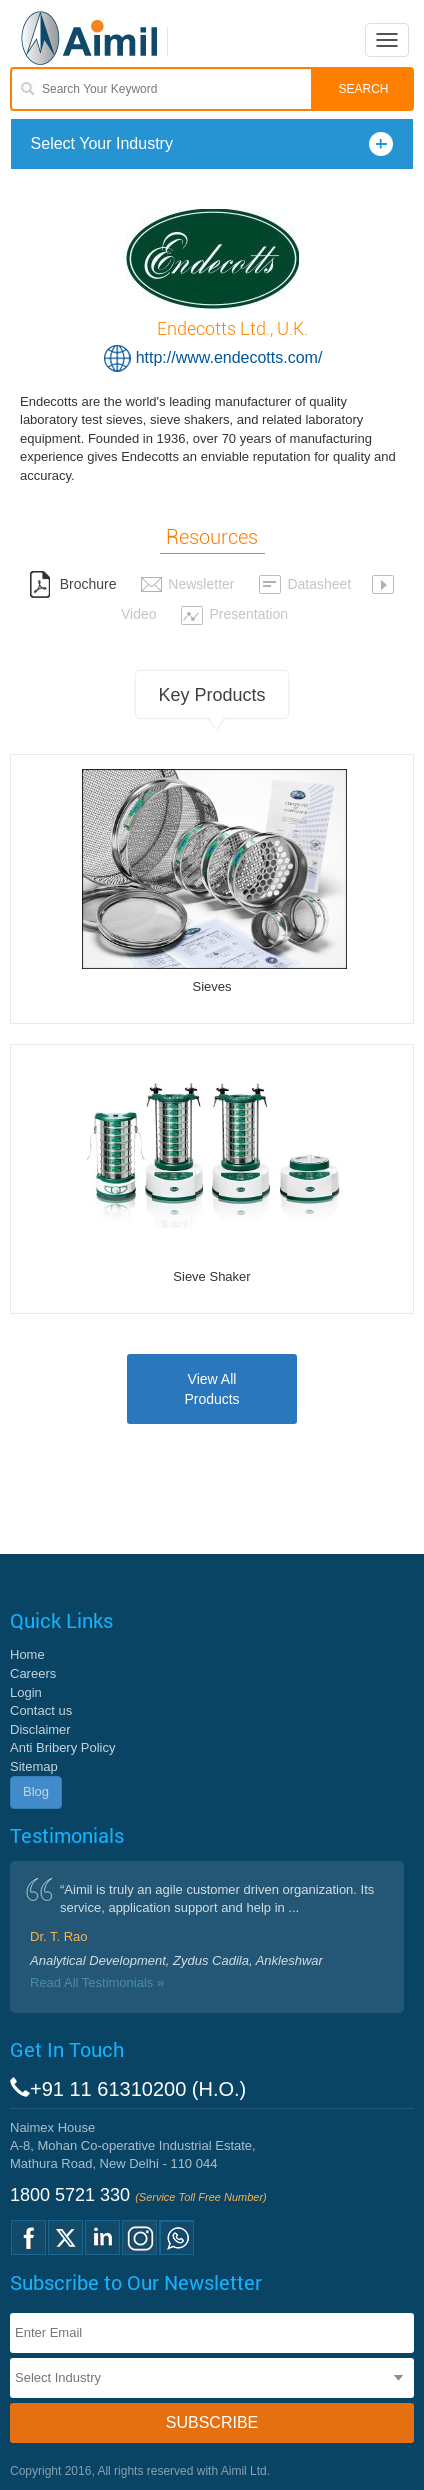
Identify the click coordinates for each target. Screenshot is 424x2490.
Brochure (73, 584)
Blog (36, 1791)
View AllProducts (211, 1389)
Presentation (234, 614)
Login (26, 1692)
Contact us (41, 1710)
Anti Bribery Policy (62, 1747)
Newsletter (187, 584)
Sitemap (34, 1766)
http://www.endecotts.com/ (229, 357)
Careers (33, 1673)
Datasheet (304, 584)
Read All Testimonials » (97, 1982)
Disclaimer (40, 1729)
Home (27, 1654)
